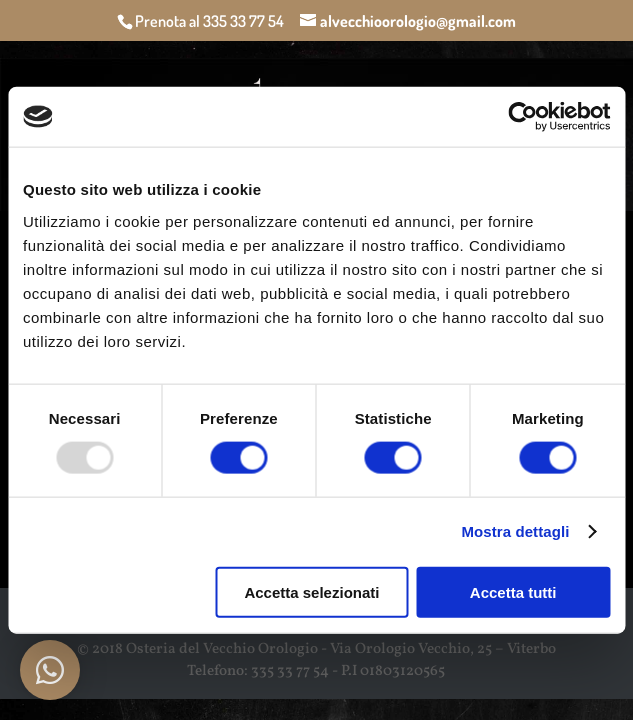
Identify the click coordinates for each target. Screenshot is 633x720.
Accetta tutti (513, 591)
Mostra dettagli (515, 531)
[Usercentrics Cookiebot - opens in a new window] (522, 117)
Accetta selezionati (311, 591)
